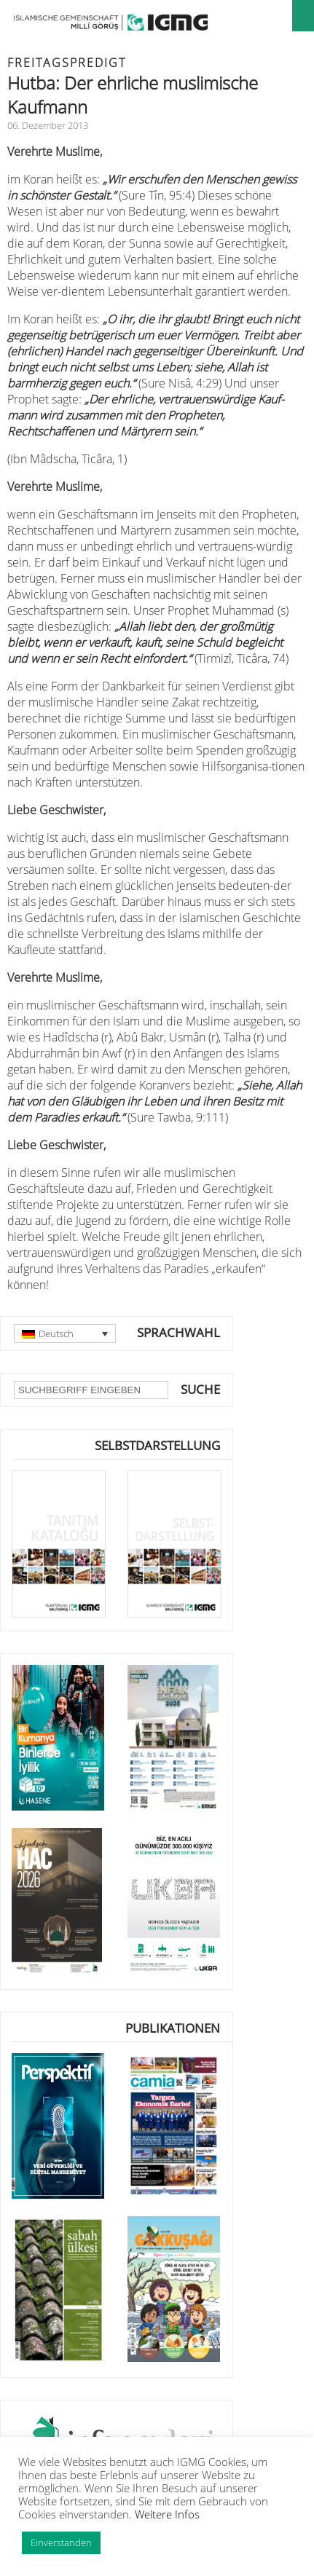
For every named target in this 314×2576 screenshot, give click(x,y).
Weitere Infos (167, 2514)
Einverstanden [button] (61, 2542)
